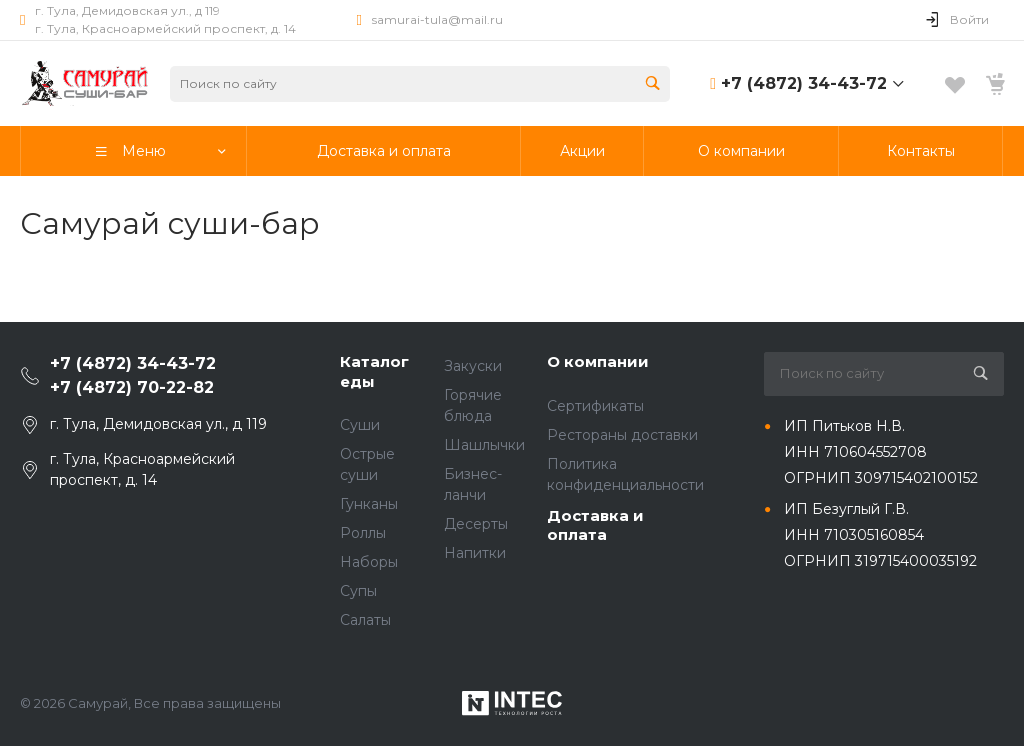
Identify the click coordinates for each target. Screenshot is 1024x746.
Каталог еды (374, 371)
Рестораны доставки (622, 435)
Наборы (369, 562)
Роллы (363, 533)
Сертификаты (595, 406)
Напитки (475, 553)
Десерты (476, 524)
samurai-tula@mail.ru (437, 19)
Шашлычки (484, 445)
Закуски (473, 366)
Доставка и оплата (595, 525)
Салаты (365, 620)
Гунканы (369, 504)
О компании (598, 361)
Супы (358, 591)
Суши (360, 425)
